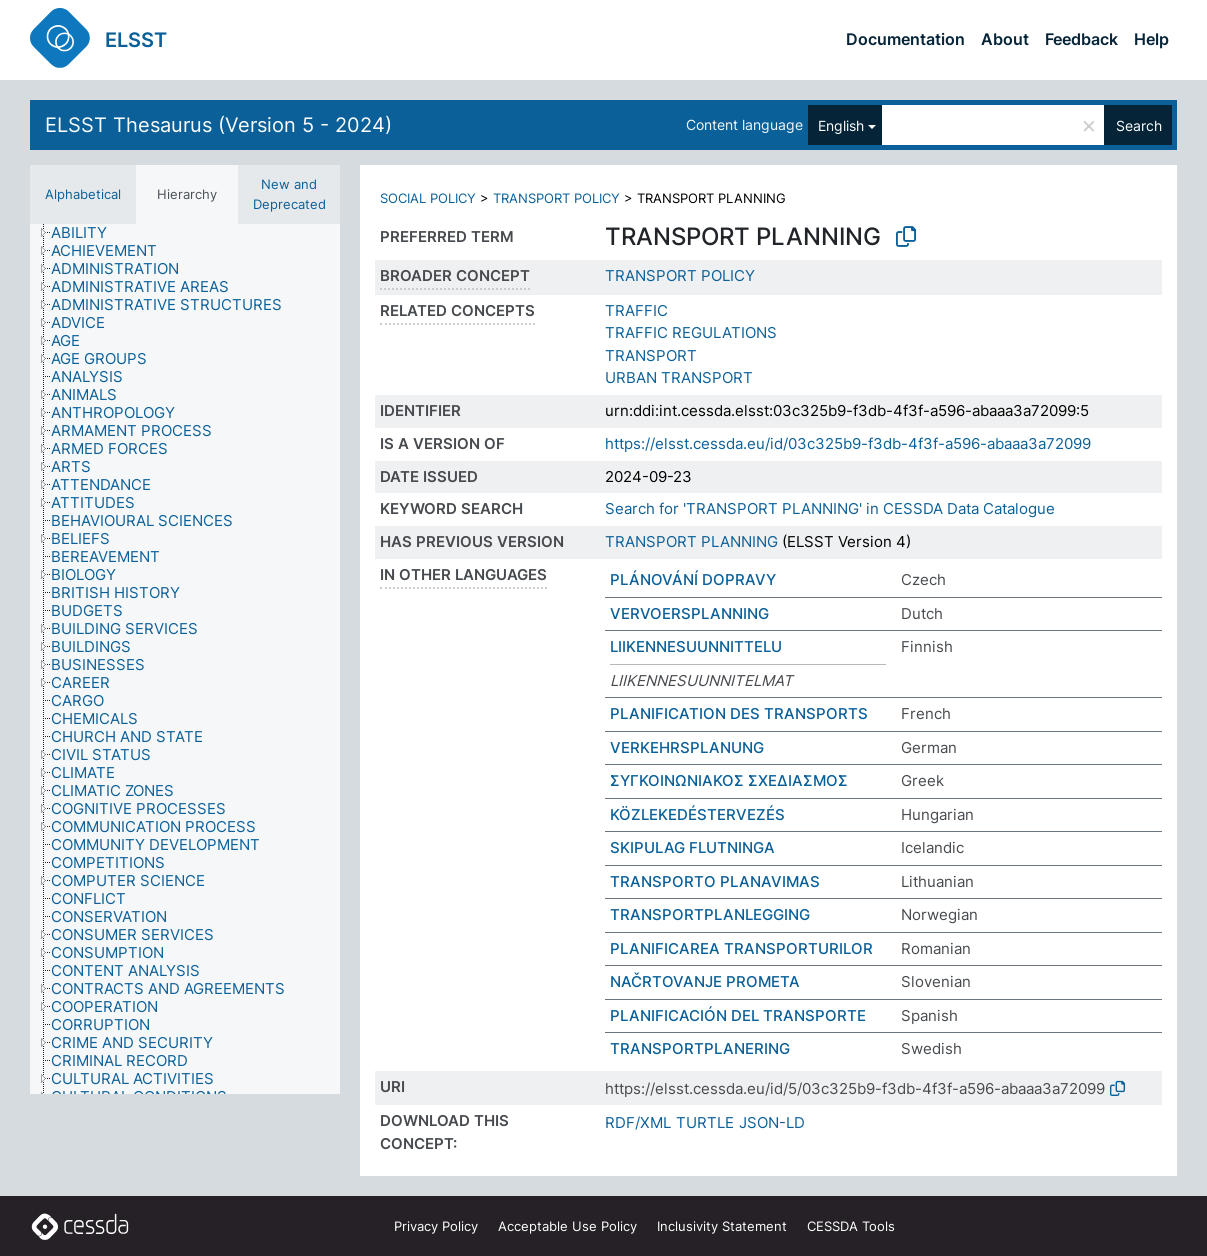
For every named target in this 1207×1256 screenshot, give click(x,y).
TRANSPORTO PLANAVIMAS (715, 881)
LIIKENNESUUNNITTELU (696, 646)
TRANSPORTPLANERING (700, 1048)
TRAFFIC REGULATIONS (691, 332)
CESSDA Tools (851, 1226)
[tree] (185, 659)
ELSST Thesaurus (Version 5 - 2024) (218, 125)
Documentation (905, 39)
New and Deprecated (289, 194)
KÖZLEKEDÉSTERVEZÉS (697, 814)
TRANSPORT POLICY (556, 198)
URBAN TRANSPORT (679, 377)
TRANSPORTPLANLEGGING (710, 914)
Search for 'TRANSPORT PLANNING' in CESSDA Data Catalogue (830, 508)
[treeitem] (87, 233)
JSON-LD (772, 1122)
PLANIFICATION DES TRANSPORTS (739, 713)
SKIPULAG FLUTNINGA (692, 847)
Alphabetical (83, 194)
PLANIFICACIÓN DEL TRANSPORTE (738, 1015)
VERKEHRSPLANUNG (687, 747)
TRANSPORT (651, 355)
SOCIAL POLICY (428, 198)
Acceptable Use (567, 1226)
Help (1151, 39)
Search (1139, 125)
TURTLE (705, 1122)
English (841, 125)
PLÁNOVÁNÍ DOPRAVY (693, 579)
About (1005, 39)
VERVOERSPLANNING (689, 613)
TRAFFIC (636, 310)
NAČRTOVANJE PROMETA (705, 981)
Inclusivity (722, 1226)
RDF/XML (638, 1122)
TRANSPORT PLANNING (691, 541)
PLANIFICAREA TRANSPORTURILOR (741, 948)
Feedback (1081, 39)
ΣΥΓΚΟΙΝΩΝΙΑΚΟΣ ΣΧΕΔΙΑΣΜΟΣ (729, 780)
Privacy (436, 1226)
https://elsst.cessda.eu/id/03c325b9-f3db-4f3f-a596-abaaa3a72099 (848, 443)
